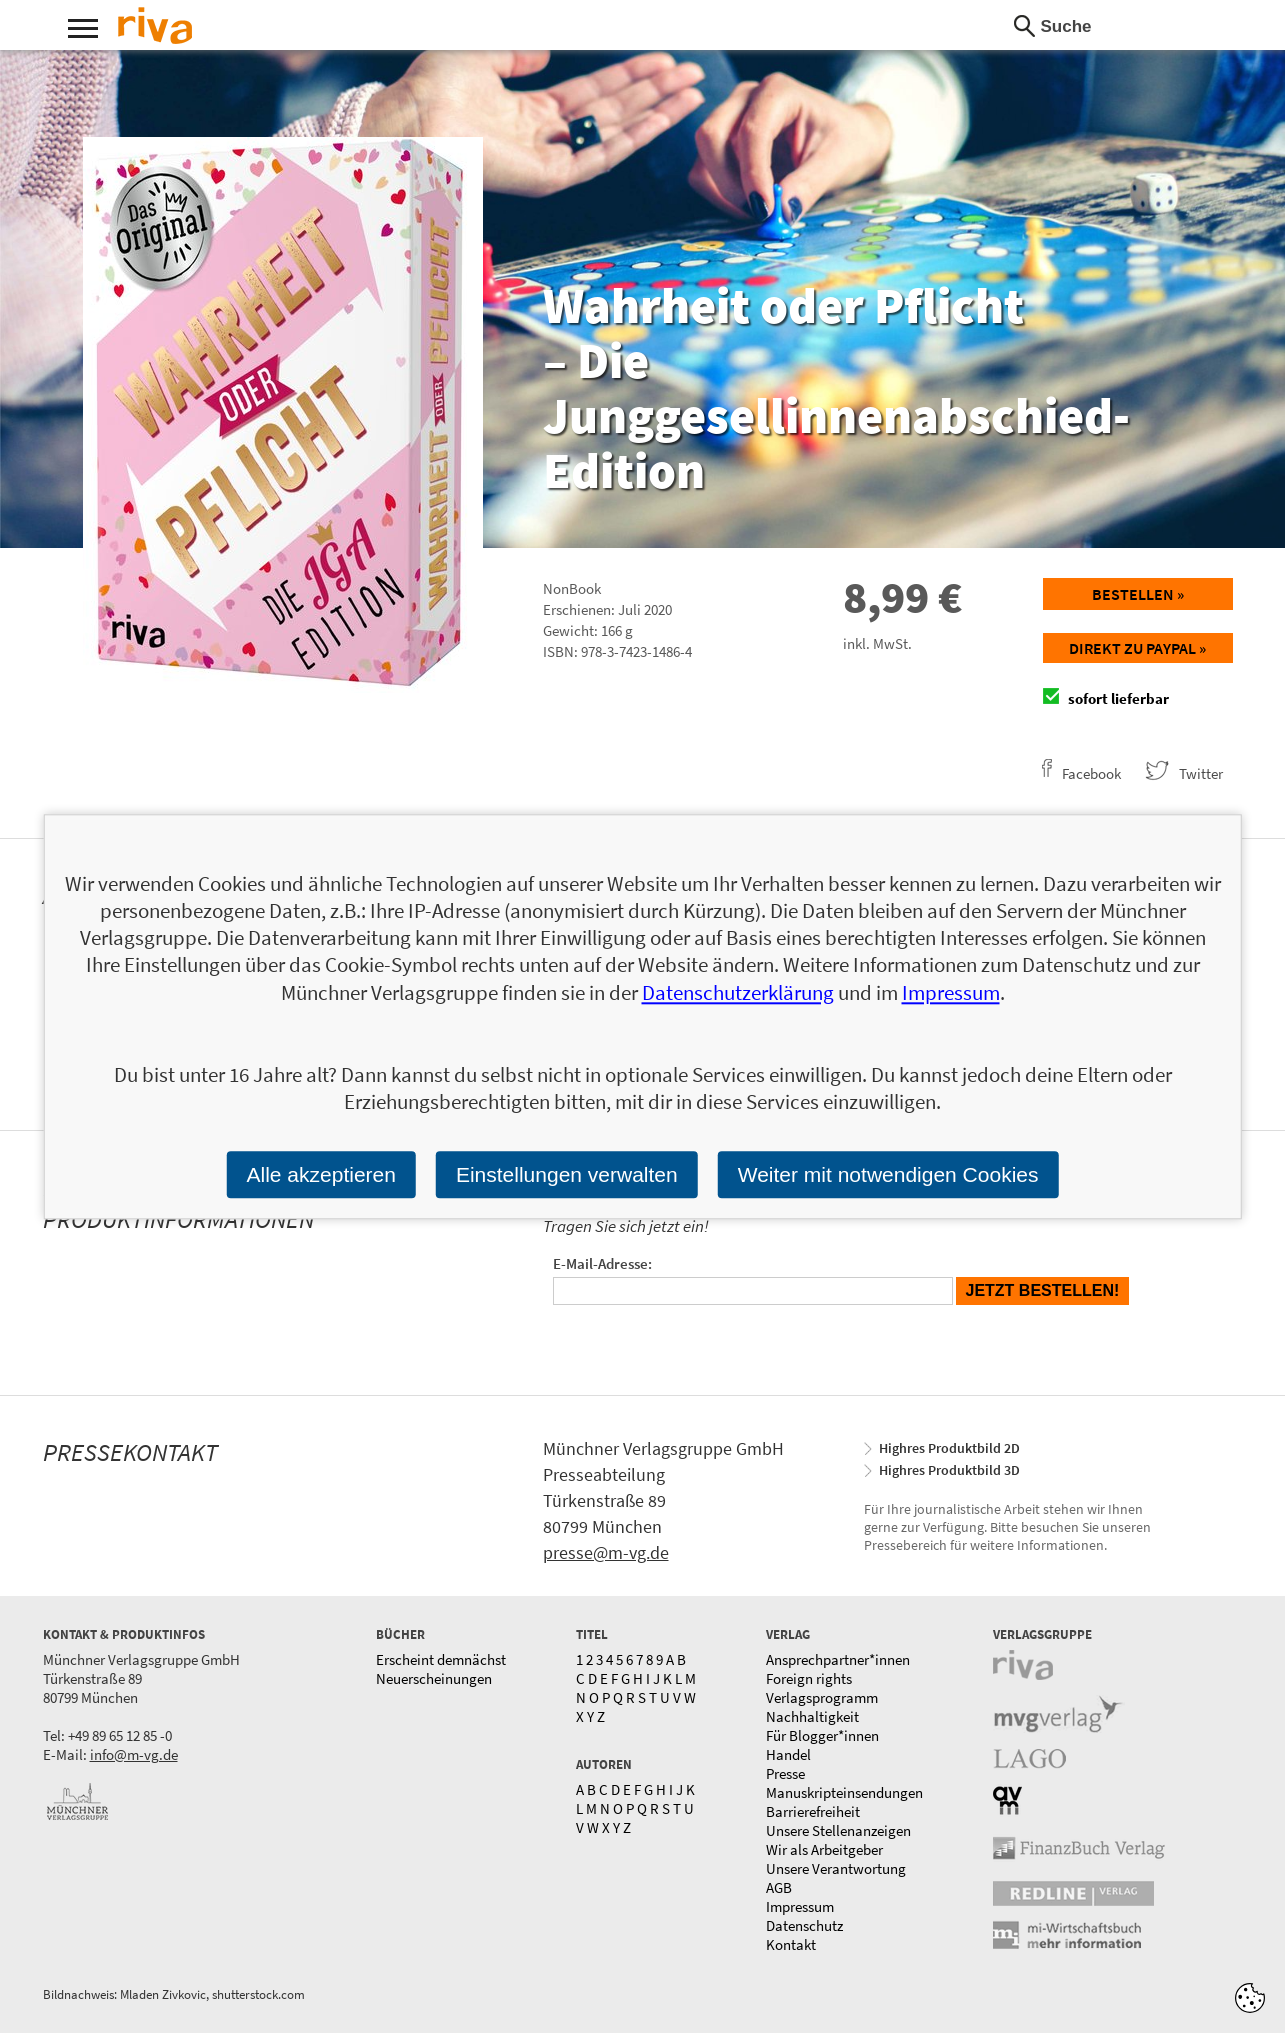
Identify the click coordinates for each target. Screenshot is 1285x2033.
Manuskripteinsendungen (844, 1792)
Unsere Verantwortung (836, 1868)
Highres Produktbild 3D (949, 1470)
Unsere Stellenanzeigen (838, 1830)
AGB (779, 1887)
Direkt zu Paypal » (1137, 648)
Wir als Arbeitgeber (824, 1849)
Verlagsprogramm (822, 1697)
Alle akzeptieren (321, 1174)
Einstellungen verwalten (567, 1174)
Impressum (800, 1906)
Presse (785, 1773)
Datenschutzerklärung (738, 992)
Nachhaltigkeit (812, 1716)
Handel (788, 1754)
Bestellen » (1138, 594)
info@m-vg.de (134, 1754)
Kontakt (791, 1944)
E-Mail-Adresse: (602, 1263)
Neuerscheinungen (434, 1678)
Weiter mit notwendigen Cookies (888, 1174)
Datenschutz (804, 1925)
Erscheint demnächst (441, 1659)
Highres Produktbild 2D (949, 1448)
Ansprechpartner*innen (838, 1659)
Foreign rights (809, 1678)
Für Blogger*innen (822, 1735)
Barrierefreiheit (813, 1811)
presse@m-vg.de (606, 1552)
